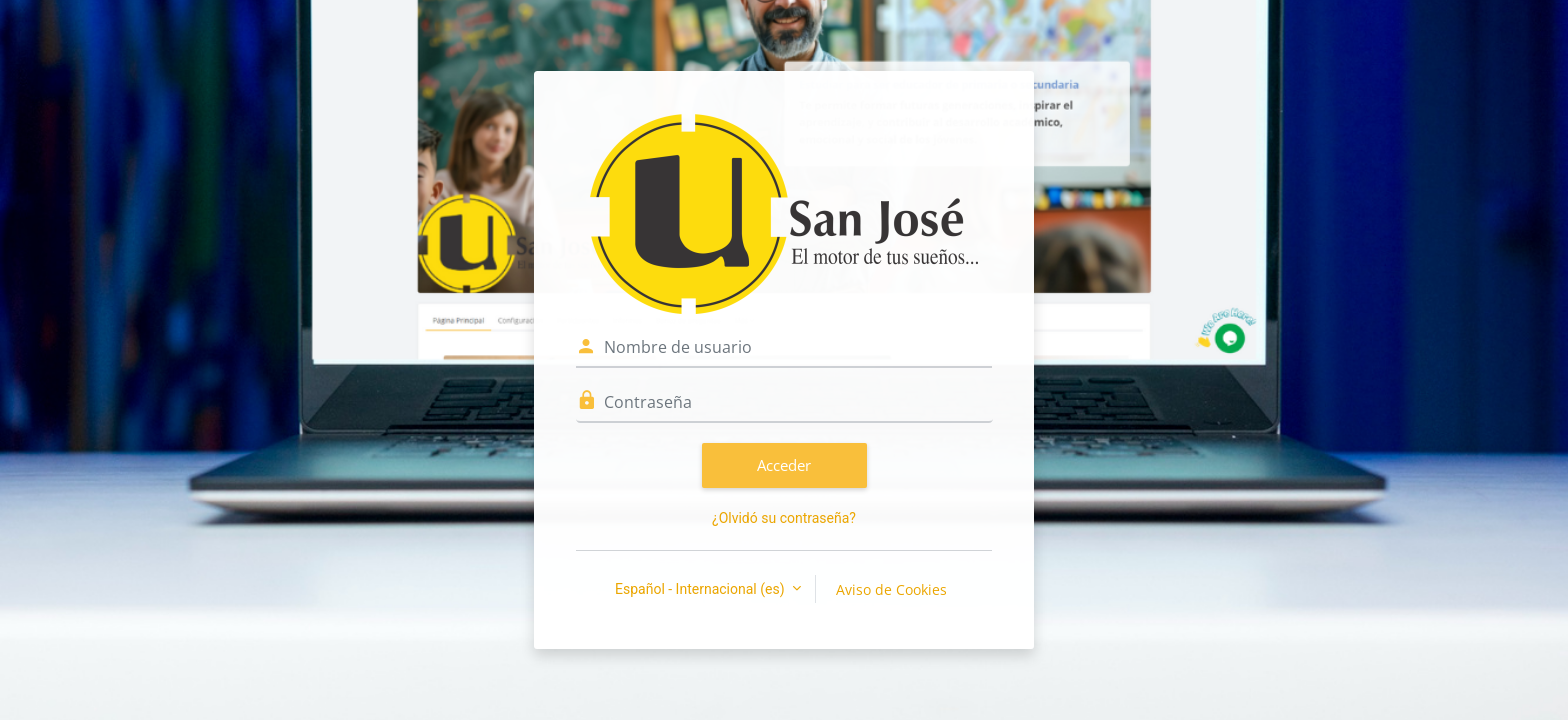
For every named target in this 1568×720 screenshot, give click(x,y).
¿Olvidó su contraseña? (784, 518)
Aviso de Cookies (891, 589)
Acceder (784, 465)
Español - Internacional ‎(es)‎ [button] (701, 589)
